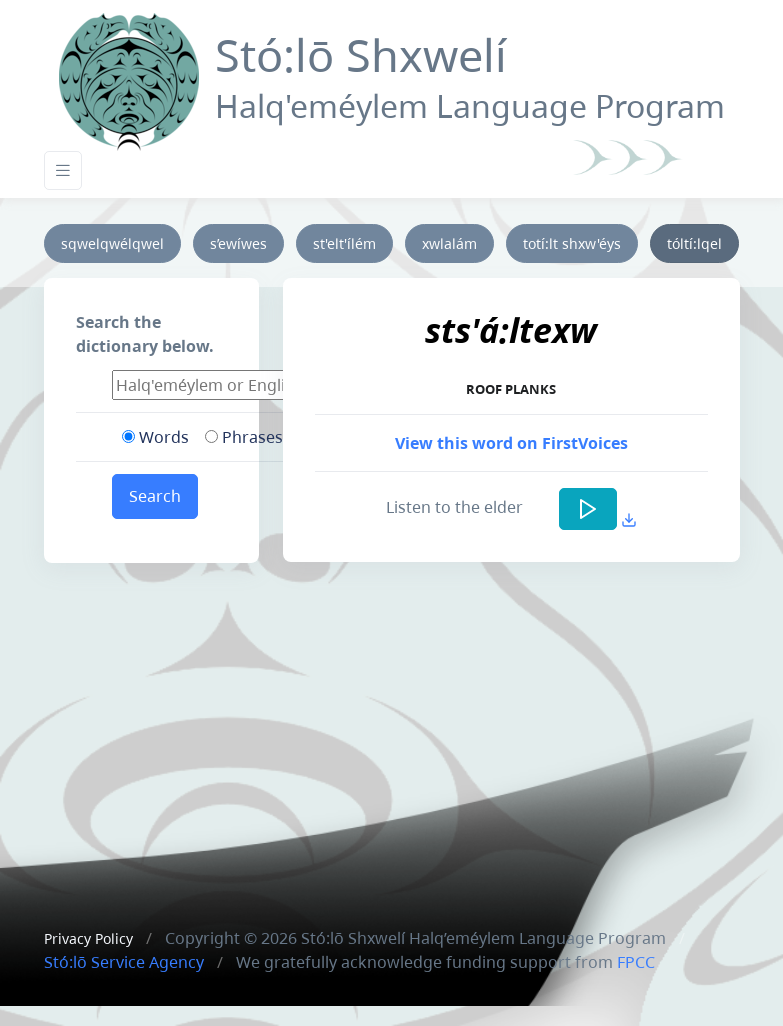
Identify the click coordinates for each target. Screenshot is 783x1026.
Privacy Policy (88, 938)
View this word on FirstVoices (511, 443)
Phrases (244, 437)
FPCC (636, 962)
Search (155, 496)
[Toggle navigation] (63, 170)
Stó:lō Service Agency (124, 962)
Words (155, 437)
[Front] (129, 77)
